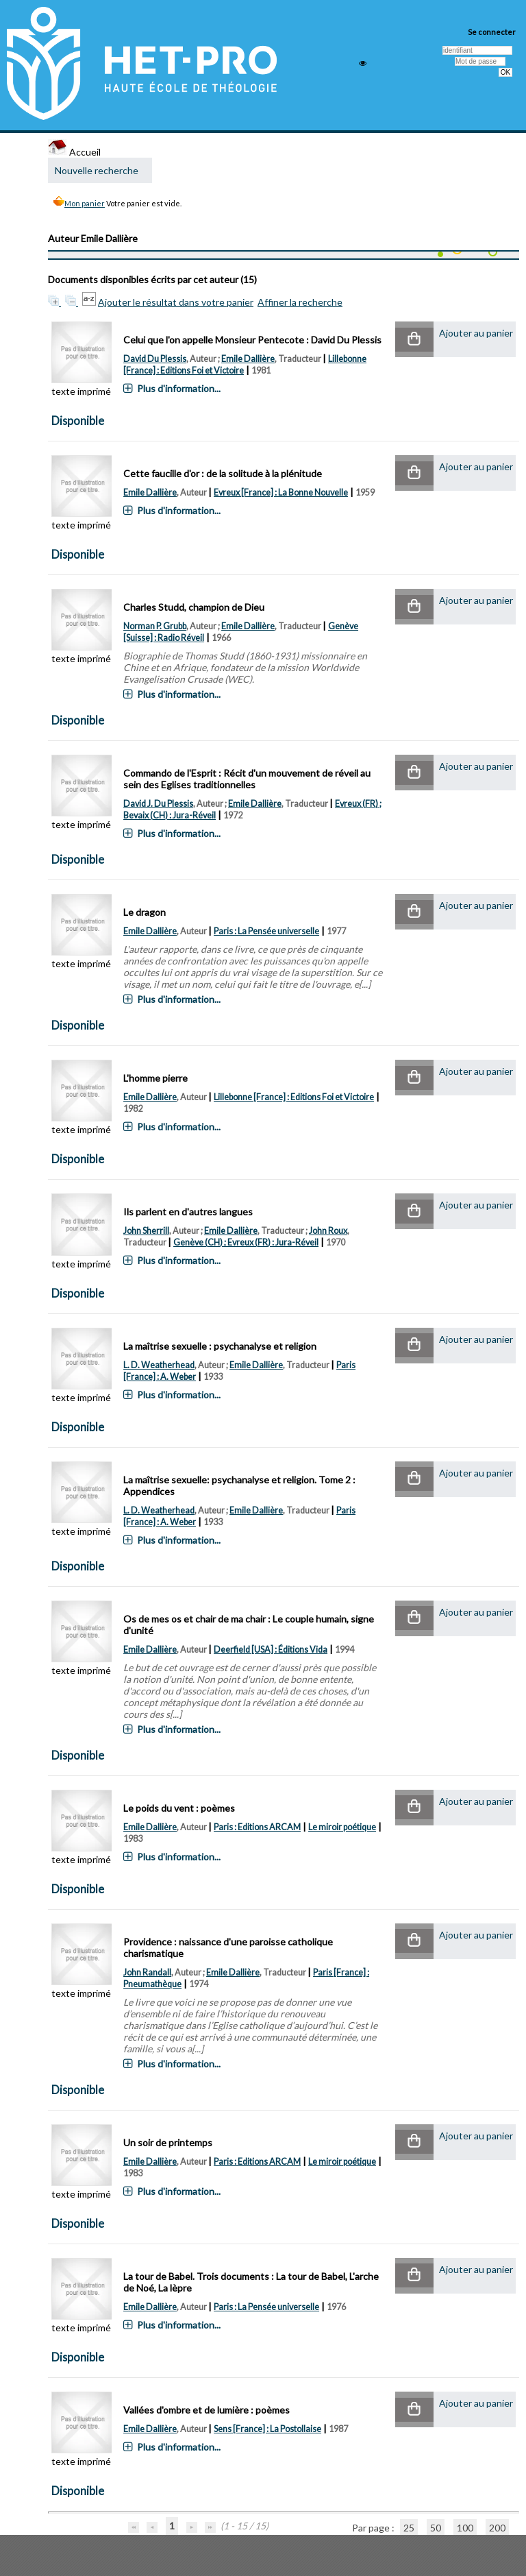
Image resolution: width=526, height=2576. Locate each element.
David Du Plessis (154, 359)
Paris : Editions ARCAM (257, 1827)
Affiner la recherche (300, 302)
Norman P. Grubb (154, 626)
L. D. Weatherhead (159, 1365)
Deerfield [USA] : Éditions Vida (270, 1649)
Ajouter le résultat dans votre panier (175, 302)
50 (435, 2528)
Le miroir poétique (342, 1827)
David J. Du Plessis (158, 804)
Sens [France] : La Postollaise (267, 2429)
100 (465, 2528)
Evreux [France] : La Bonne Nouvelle (281, 492)
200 (497, 2528)
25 (408, 2528)
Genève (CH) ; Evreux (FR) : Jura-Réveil (245, 1242)
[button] (414, 340)
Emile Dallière (248, 359)
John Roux (328, 1231)
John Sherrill (146, 1231)
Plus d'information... (179, 388)
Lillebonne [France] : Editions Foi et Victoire (294, 1097)
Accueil (74, 152)
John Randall (147, 1972)
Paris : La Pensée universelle (266, 931)
